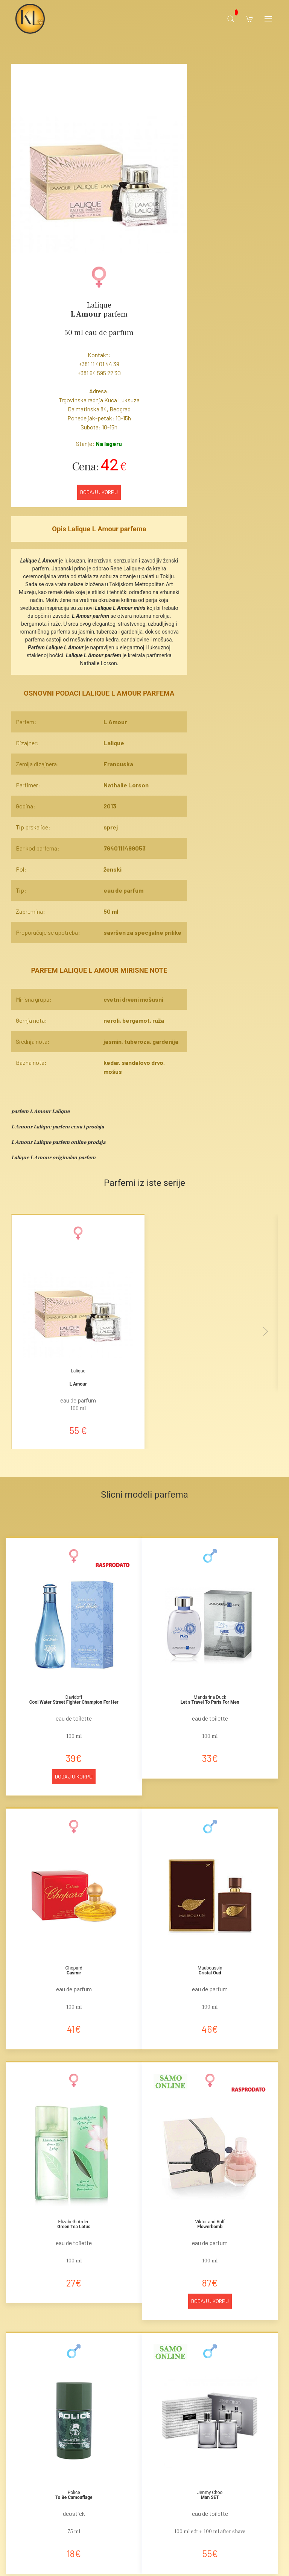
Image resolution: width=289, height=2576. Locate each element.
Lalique (99, 305)
